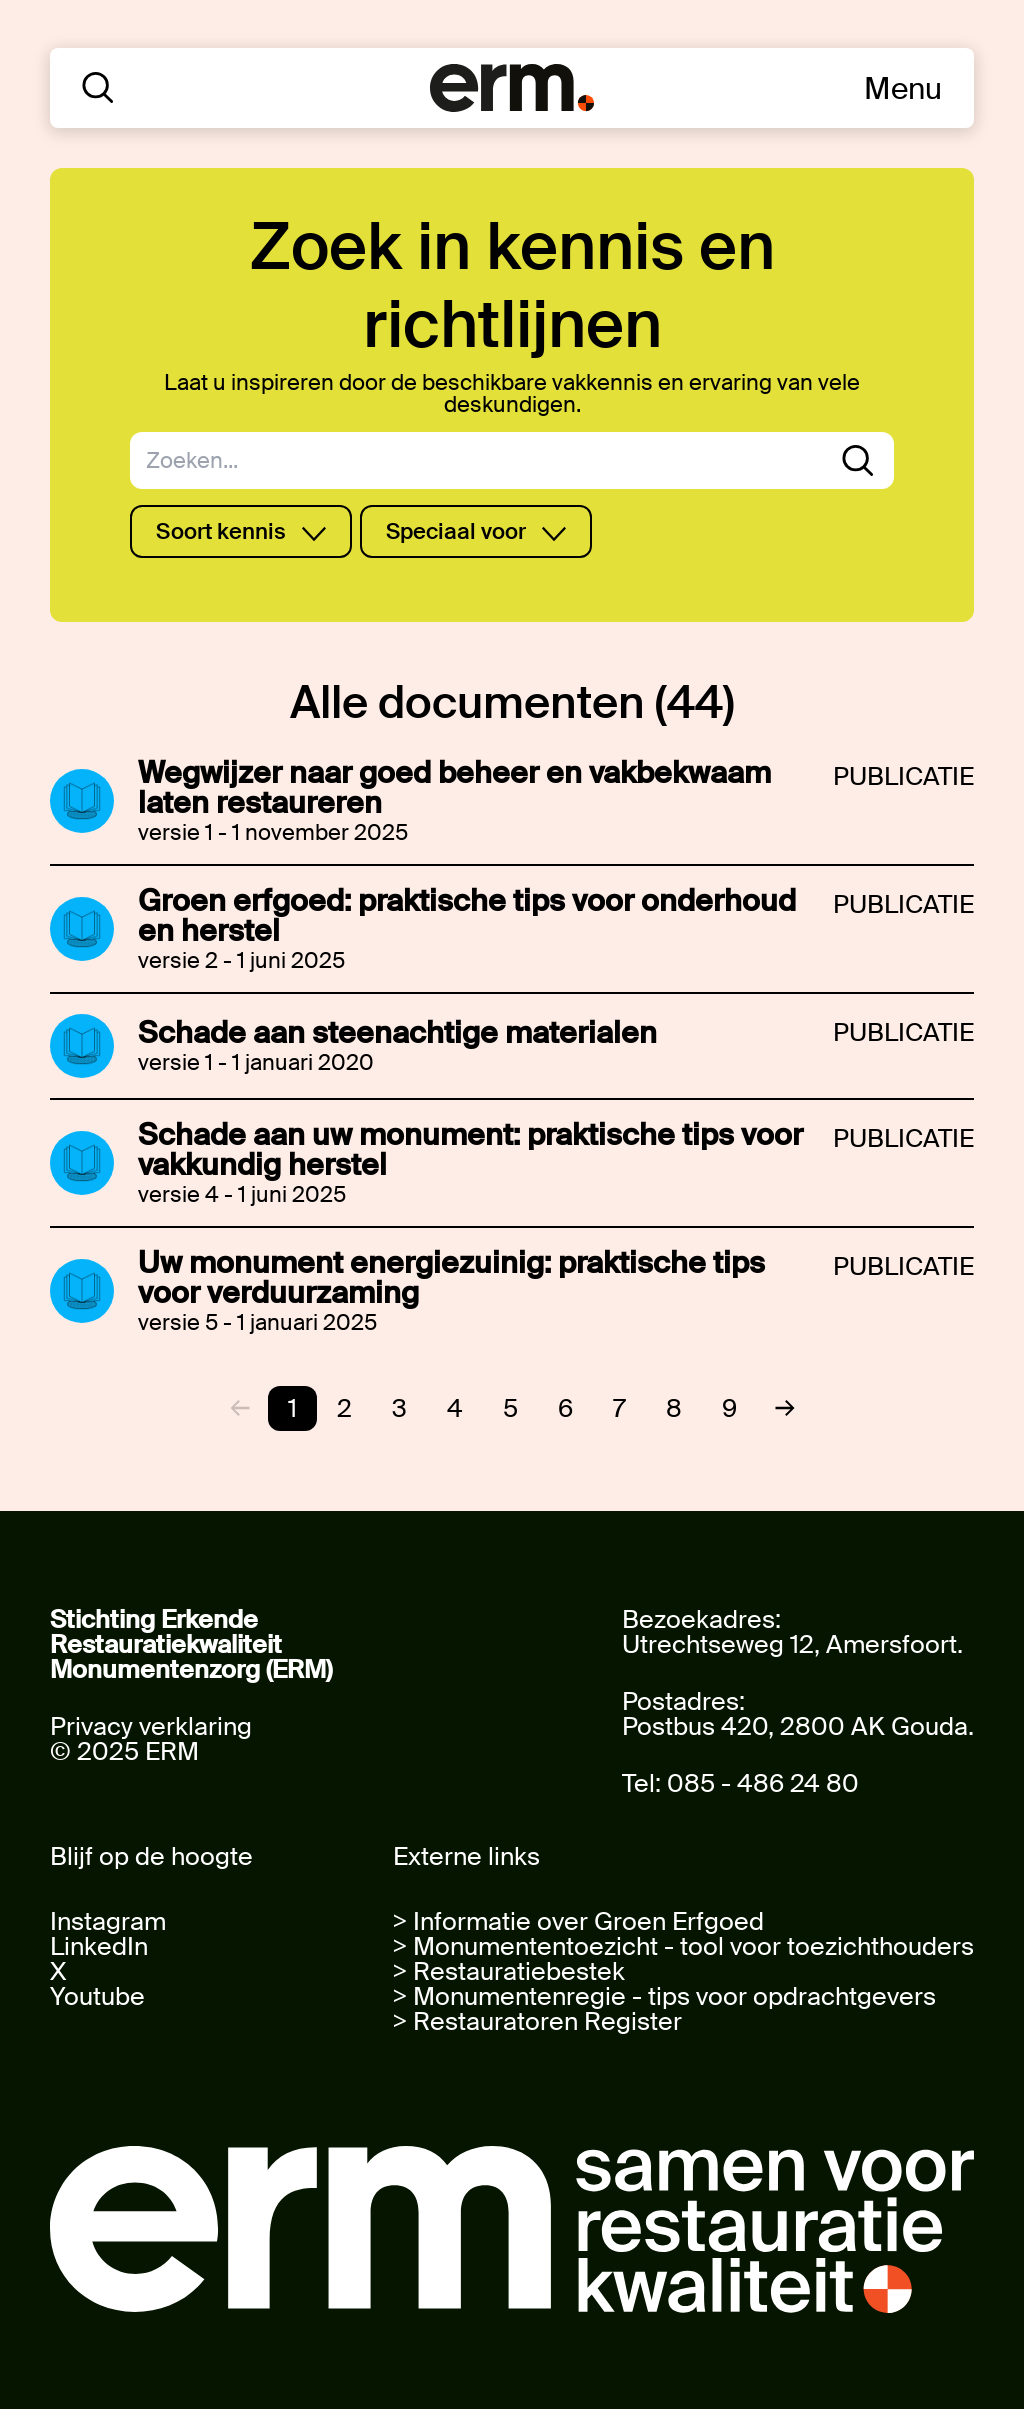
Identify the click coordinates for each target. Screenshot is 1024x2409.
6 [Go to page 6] (565, 1408)
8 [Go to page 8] (674, 1408)
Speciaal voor (476, 531)
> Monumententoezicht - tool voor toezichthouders (683, 1946)
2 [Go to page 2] (344, 1408)
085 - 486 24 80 (763, 1783)
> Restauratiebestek (509, 1971)
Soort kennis (241, 531)
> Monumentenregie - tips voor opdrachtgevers (664, 1996)
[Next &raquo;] (777, 1408)
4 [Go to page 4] (455, 1408)
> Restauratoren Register (537, 2021)
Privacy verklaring (151, 1726)
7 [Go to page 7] (619, 1408)
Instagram (108, 1921)
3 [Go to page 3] (399, 1408)
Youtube (97, 1996)
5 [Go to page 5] (510, 1408)
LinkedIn (99, 1946)
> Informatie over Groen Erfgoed (578, 1921)
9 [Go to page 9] (729, 1408)
